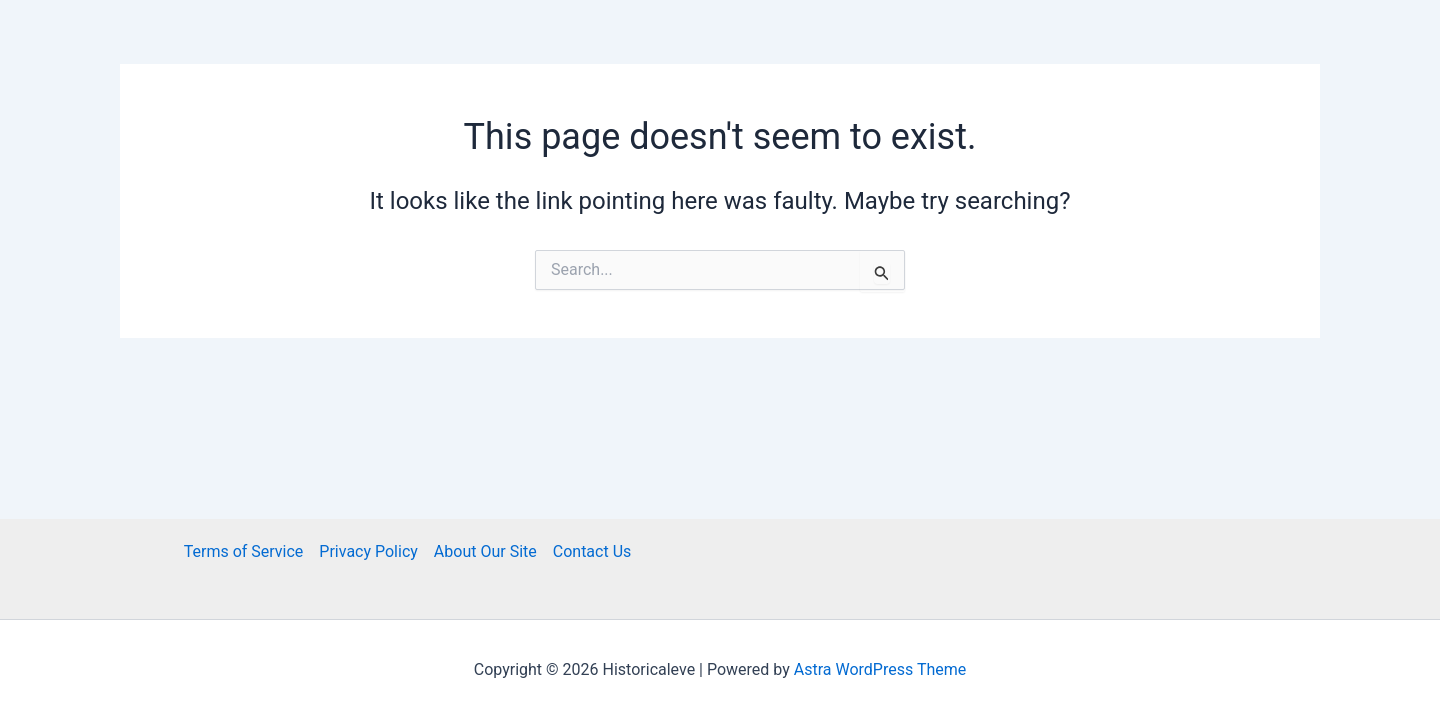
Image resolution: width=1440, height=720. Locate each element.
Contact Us (592, 551)
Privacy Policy (368, 551)
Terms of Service (244, 551)
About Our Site (485, 551)
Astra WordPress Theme (880, 669)
